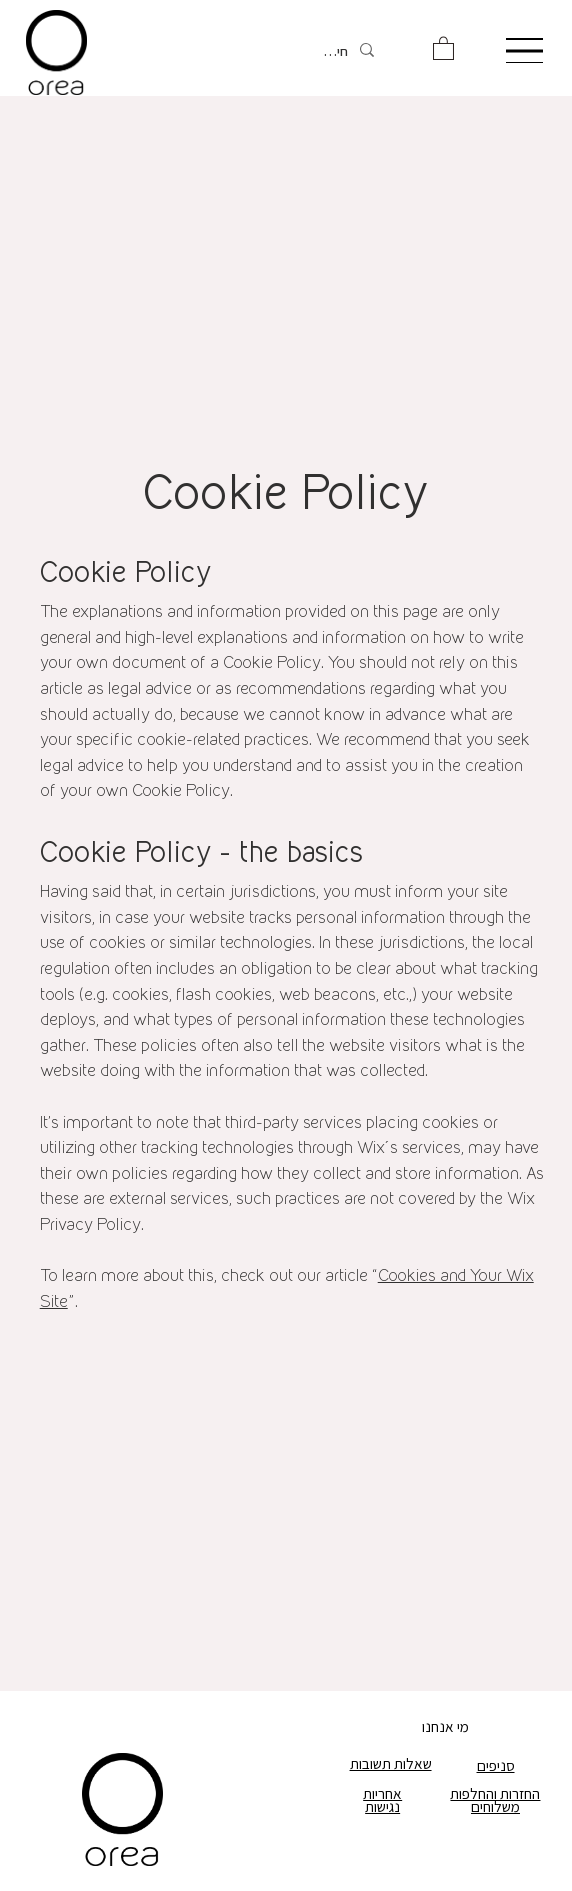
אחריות (382, 1793)
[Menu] (524, 50)
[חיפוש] (333, 52)
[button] (443, 47)
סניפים (496, 1765)
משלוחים (495, 1806)
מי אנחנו (445, 1726)
